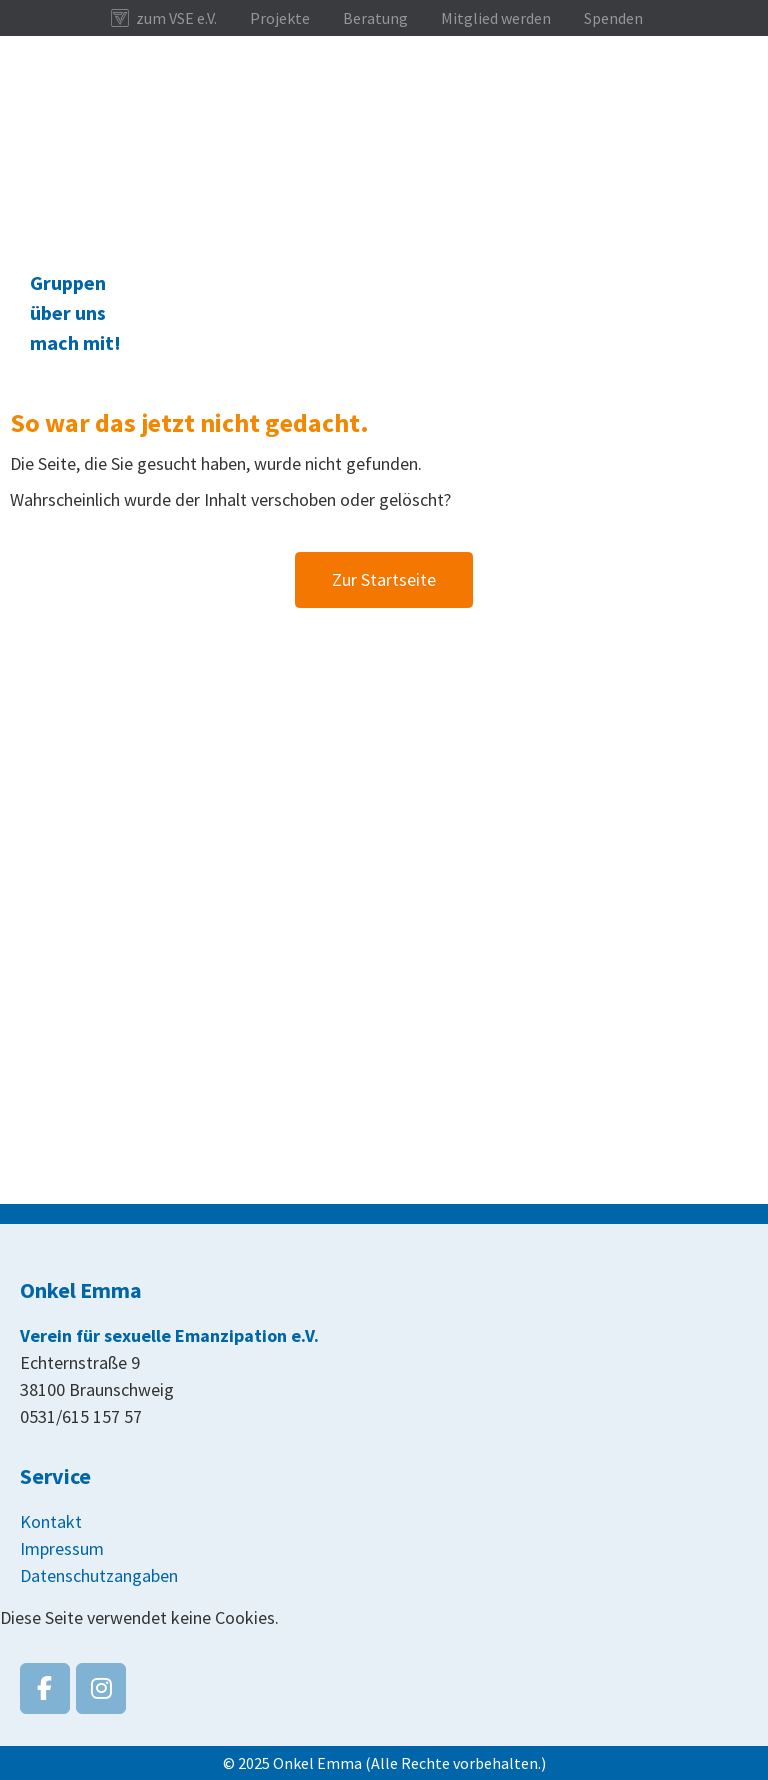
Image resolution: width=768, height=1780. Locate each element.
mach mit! (75, 342)
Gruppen (68, 282)
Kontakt (51, 1521)
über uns (68, 312)
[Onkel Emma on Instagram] (101, 1688)
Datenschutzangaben (99, 1575)
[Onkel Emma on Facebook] (45, 1688)
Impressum (62, 1548)
